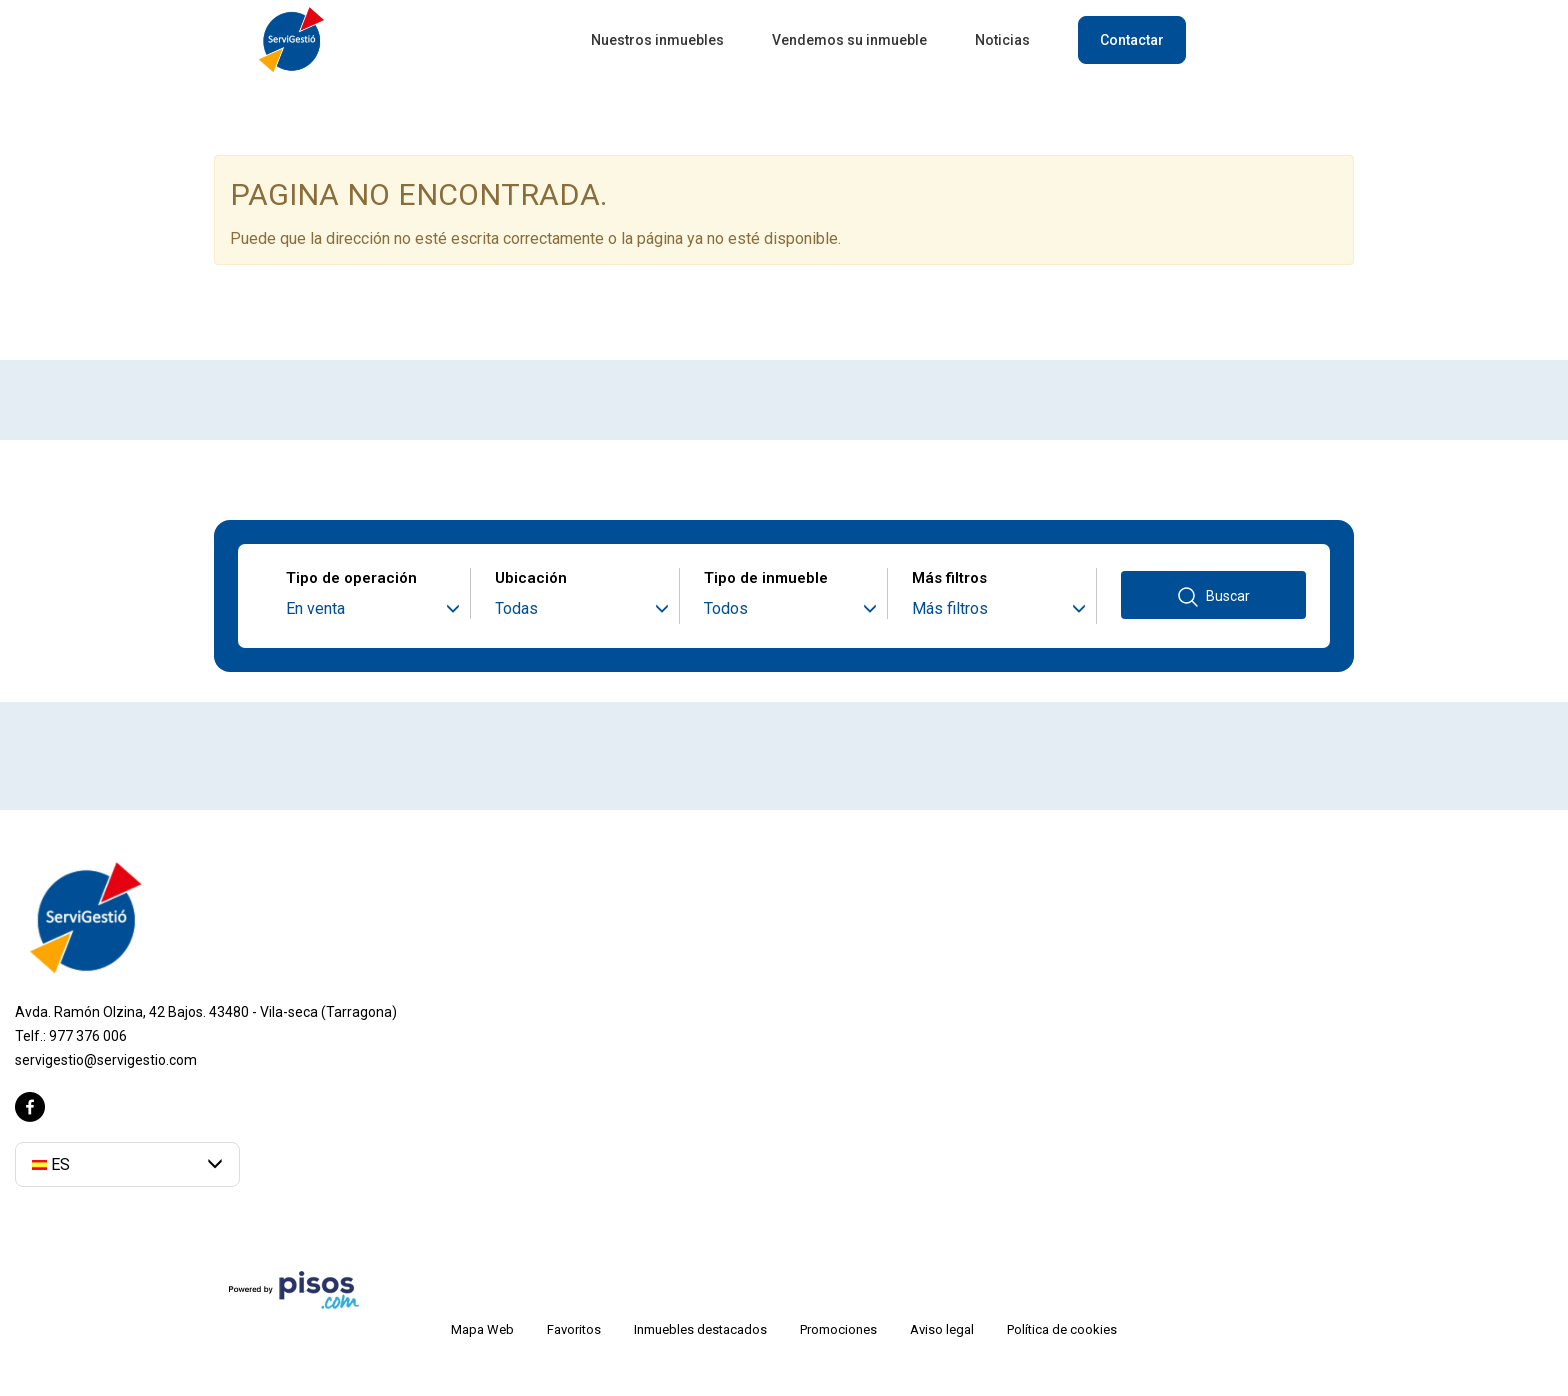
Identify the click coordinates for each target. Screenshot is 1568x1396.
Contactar (1132, 40)
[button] (127, 1164)
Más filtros (949, 578)
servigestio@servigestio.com (106, 1060)
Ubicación (531, 578)
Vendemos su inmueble (849, 40)
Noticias (1002, 40)
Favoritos (574, 1329)
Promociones (838, 1329)
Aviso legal (942, 1329)
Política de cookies (1062, 1329)
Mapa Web (482, 1329)
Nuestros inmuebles (657, 40)
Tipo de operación (351, 578)
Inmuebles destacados (700, 1329)
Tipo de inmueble (766, 578)
